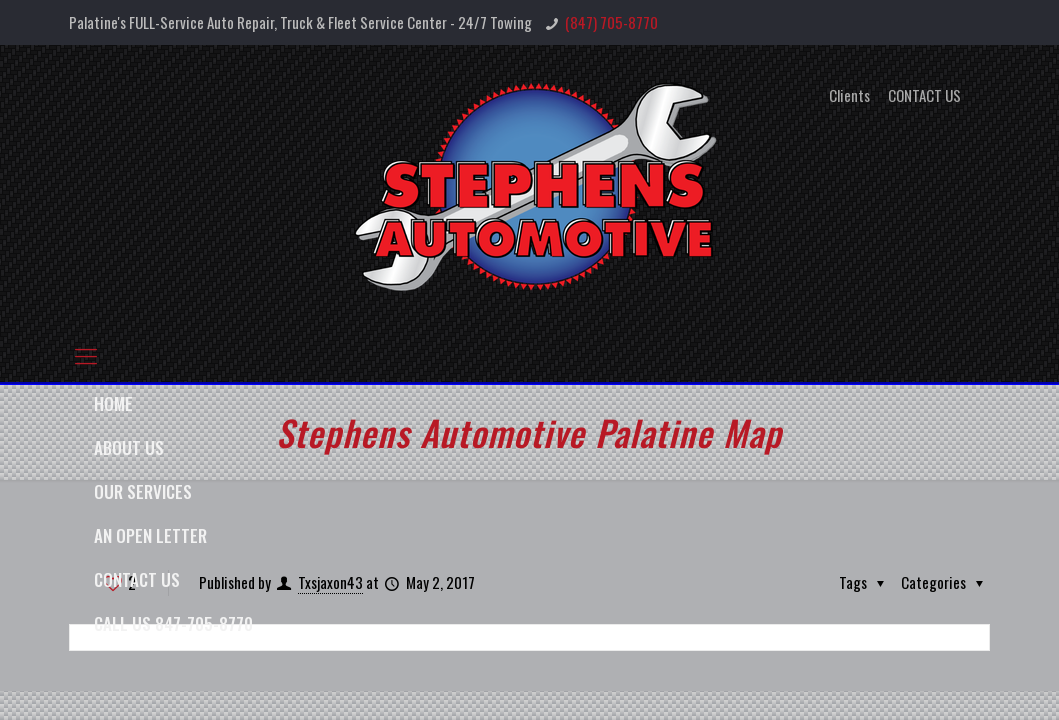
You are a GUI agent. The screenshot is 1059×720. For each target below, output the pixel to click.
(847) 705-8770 (611, 22)
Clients (849, 95)
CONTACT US (924, 95)
